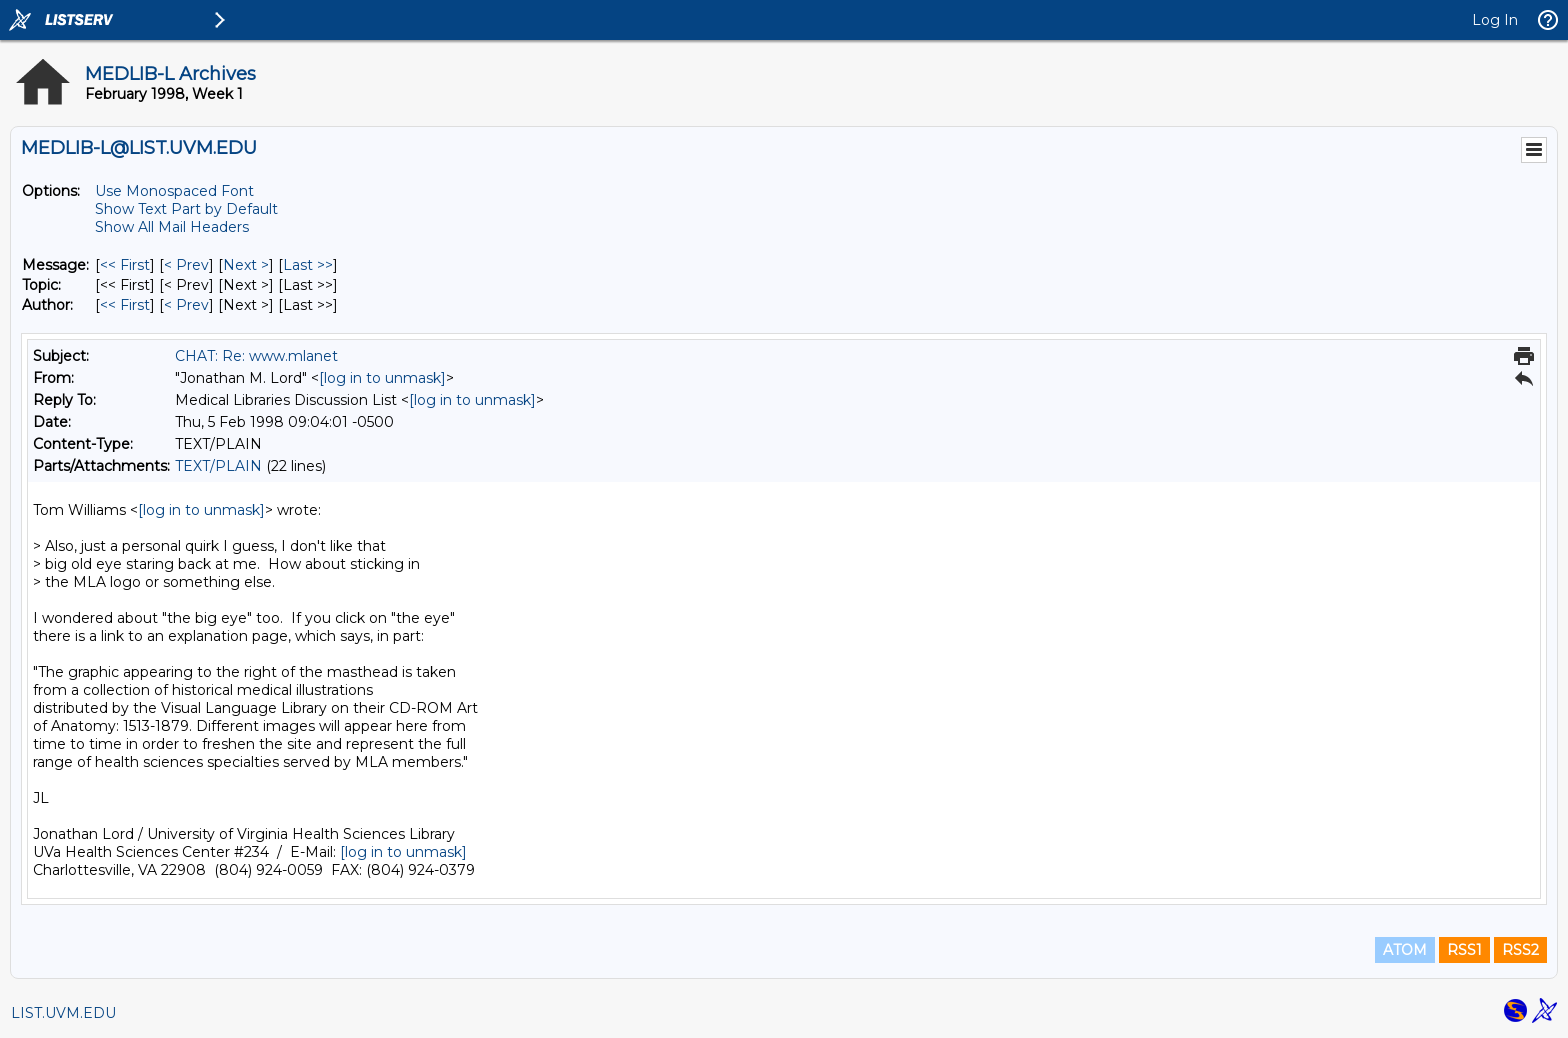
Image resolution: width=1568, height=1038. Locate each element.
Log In (1495, 20)
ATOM (1405, 950)
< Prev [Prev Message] (186, 265)
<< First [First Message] (125, 265)
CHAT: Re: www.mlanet (256, 356)
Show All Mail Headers (172, 227)
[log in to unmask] (382, 378)
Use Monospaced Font (174, 191)
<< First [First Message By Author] (125, 305)
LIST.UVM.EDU (63, 1013)
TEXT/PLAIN (218, 466)
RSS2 (1520, 950)
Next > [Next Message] (246, 265)
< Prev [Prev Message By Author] (186, 305)
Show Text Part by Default (186, 209)
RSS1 (1464, 950)
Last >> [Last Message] (308, 265)
